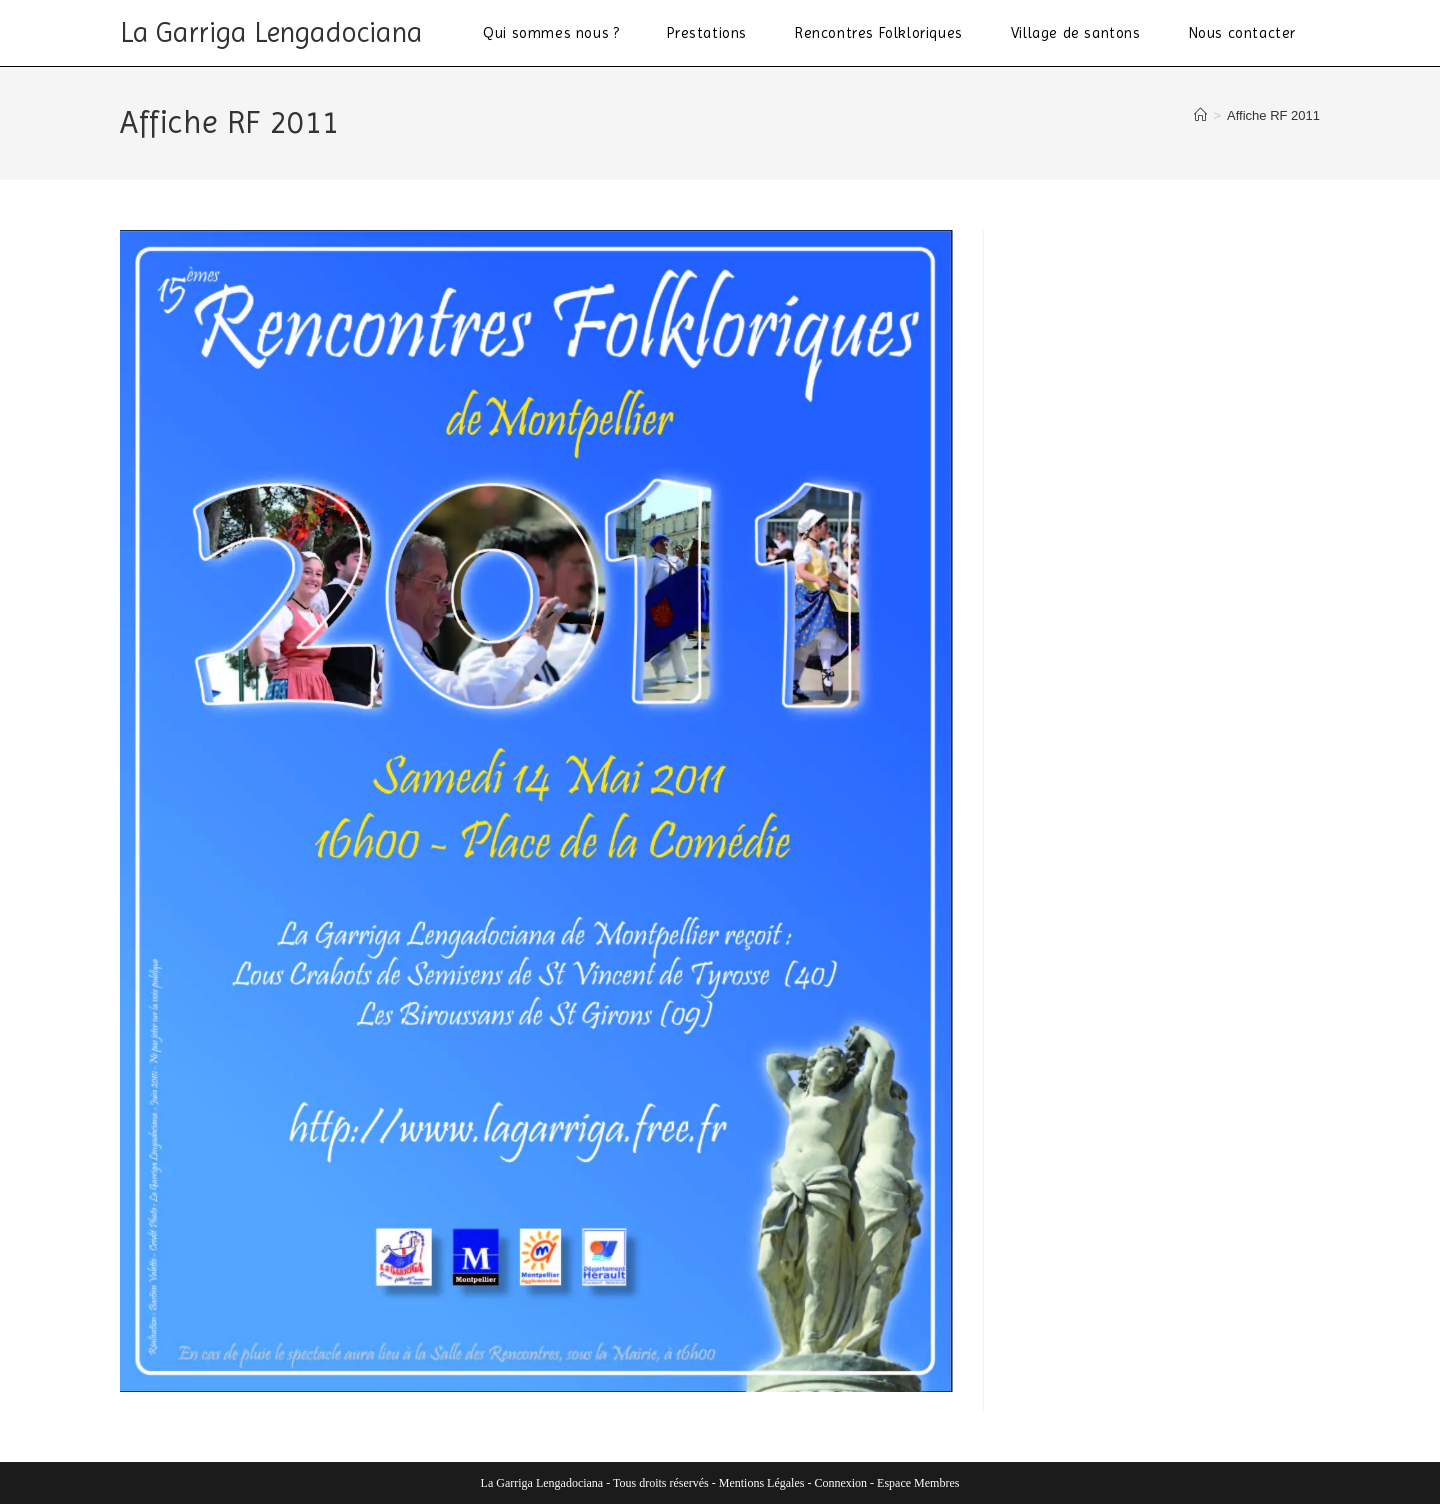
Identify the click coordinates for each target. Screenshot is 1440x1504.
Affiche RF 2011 (1273, 115)
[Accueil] (1200, 115)
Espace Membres (918, 1483)
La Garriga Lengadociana (271, 32)
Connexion (840, 1483)
